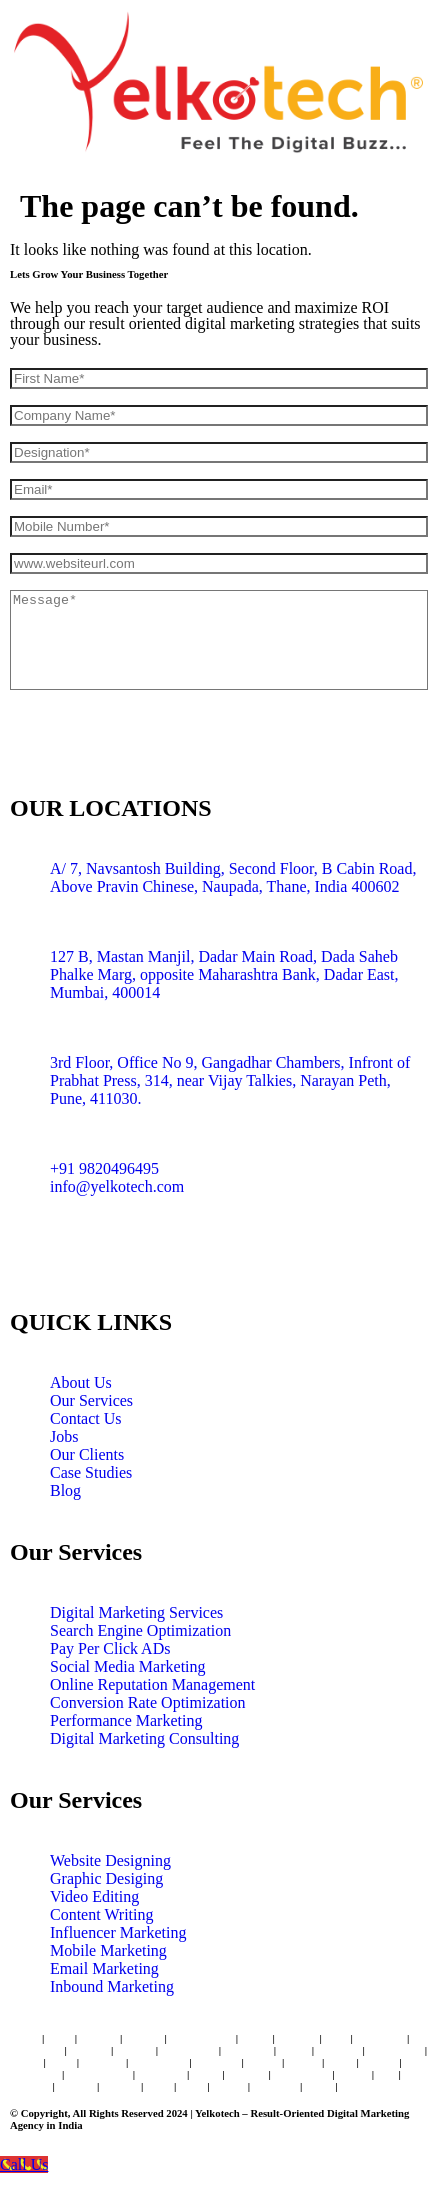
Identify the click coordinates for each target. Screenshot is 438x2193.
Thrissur (30, 2086)
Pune (336, 2038)
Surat (62, 2062)
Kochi (205, 2074)
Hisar (158, 2086)
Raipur (356, 2086)
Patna (340, 2062)
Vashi (59, 2038)
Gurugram (34, 2074)
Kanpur (120, 2086)
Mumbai (297, 2038)
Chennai (89, 2050)
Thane (24, 2038)
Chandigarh (158, 2062)
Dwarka (75, 2086)
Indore (25, 2062)
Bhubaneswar (98, 2074)
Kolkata (134, 2050)
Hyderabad (36, 2050)
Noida (318, 2086)
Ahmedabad (188, 2050)
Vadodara (216, 2062)
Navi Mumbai (201, 2038)
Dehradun (161, 2074)
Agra (190, 2086)
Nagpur (379, 2062)
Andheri (98, 2038)
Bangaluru (380, 2038)
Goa (386, 2074)
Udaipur (246, 2074)
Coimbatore (394, 2050)
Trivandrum (301, 2074)
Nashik (303, 2062)
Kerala (353, 2074)
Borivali (143, 2038)
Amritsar (102, 2062)
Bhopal (263, 2062)
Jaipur (294, 2050)
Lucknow (338, 2050)
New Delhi (247, 2050)
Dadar (255, 2038)
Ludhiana (275, 2086)
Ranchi (228, 2086)
